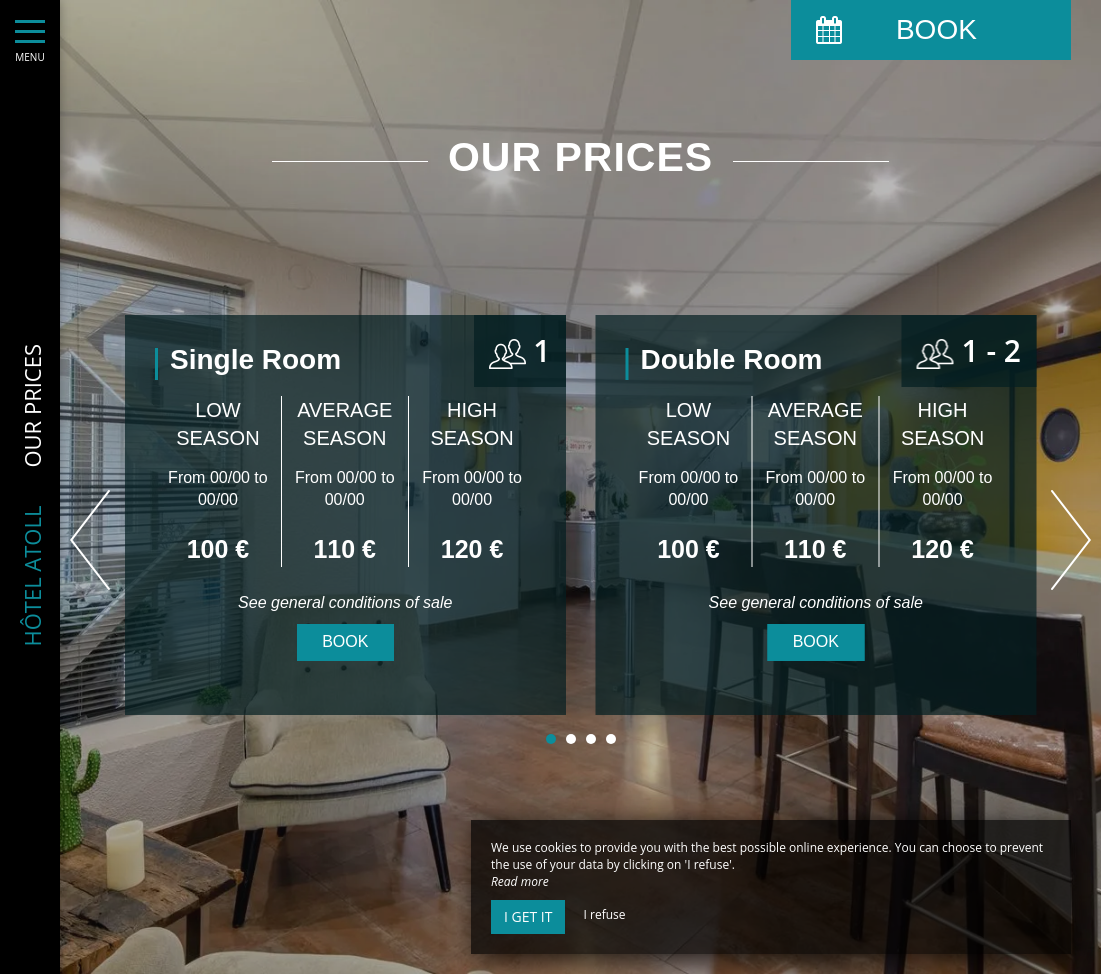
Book (345, 641)
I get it (528, 916)
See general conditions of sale (345, 602)
